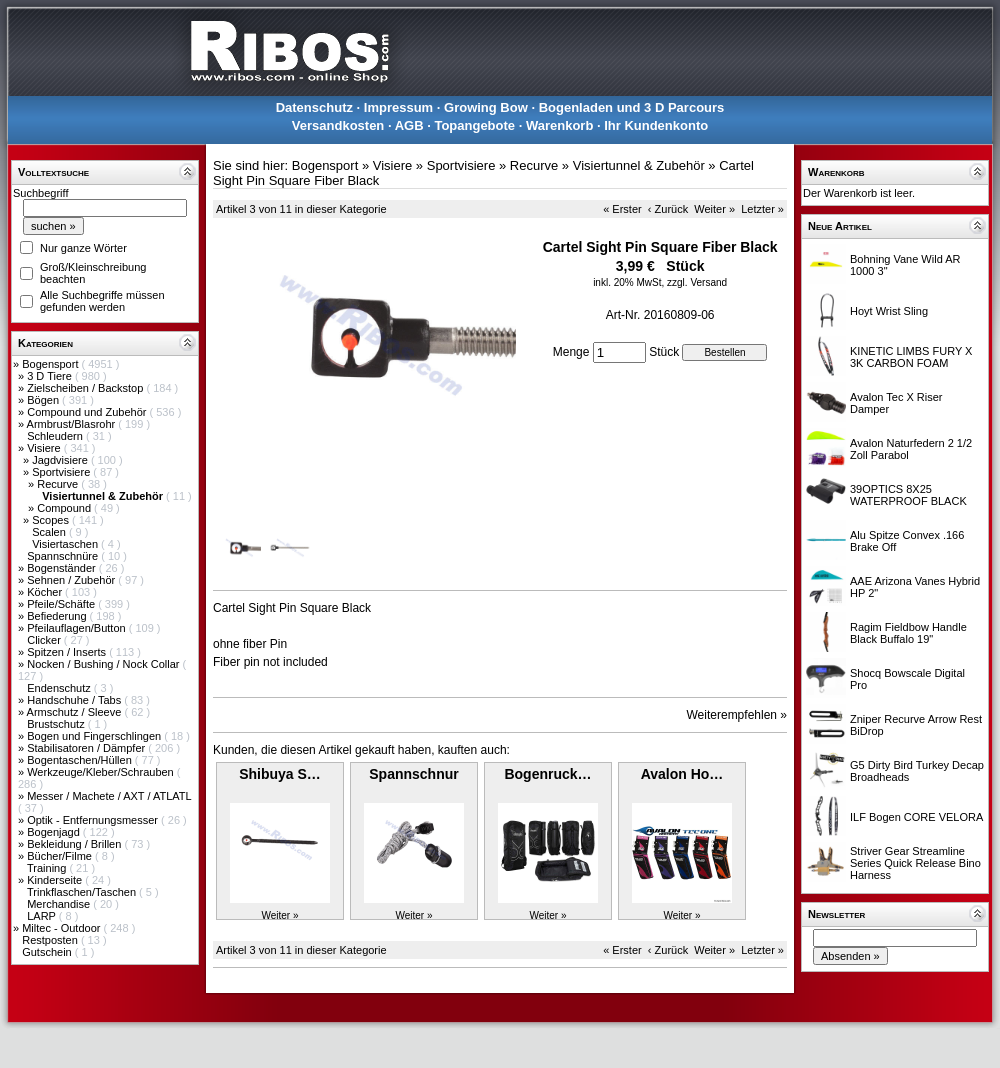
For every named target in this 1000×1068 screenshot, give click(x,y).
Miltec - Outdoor (62, 928)
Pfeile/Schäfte (62, 604)
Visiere (45, 448)
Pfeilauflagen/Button (78, 628)
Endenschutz (60, 688)
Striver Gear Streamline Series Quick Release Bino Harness (915, 863)
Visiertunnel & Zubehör (639, 165)
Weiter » (714, 209)
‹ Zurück (668, 209)
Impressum (398, 107)
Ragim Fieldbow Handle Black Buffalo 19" (908, 633)
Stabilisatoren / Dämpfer (87, 748)
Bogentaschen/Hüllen (81, 760)
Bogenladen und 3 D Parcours (632, 107)
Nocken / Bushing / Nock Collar (104, 664)
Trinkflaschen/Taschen (83, 892)
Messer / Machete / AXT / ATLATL (109, 796)
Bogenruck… (547, 774)
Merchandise (60, 904)
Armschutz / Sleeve (76, 712)
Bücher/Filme (61, 856)
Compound (65, 508)
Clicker (45, 640)
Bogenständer (63, 568)
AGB (409, 125)
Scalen (50, 532)
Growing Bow (486, 107)
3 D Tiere (51, 376)
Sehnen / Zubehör (72, 580)
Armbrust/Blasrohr (73, 424)
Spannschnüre (64, 556)
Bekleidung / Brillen (75, 844)
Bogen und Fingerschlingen (95, 736)
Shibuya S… (280, 774)
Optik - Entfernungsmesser (94, 820)
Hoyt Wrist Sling (889, 311)
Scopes (52, 520)
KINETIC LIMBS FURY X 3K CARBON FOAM (911, 357)
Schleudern (56, 436)
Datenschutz (314, 107)
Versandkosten (338, 125)
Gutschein (48, 952)
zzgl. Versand (697, 282)
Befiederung (58, 616)
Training (48, 868)
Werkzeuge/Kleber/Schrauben (102, 772)
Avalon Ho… (682, 774)
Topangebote (474, 125)
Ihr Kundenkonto (656, 125)
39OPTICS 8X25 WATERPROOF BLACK (908, 495)
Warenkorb (559, 125)
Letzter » (762, 209)
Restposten (51, 940)
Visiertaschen (66, 544)
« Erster (622, 209)
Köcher (46, 592)
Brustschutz (57, 724)
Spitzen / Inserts (68, 652)
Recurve (59, 484)
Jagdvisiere (61, 460)
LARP (43, 916)
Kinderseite (56, 880)
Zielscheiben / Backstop (86, 388)
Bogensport (51, 364)
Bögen (44, 400)
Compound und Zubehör (88, 412)
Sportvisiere (62, 472)
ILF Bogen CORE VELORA (916, 817)
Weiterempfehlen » (737, 715)
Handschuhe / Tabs (75, 700)
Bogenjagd (55, 832)
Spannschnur (413, 774)
